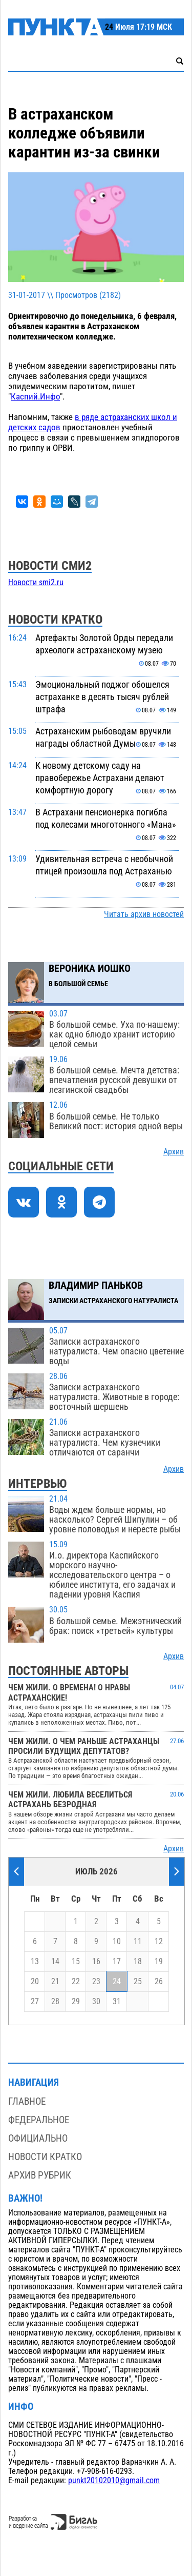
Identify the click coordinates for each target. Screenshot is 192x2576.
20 (35, 1981)
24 (117, 1981)
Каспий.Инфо (35, 396)
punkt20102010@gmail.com (114, 2480)
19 (159, 1961)
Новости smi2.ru (35, 582)
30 (96, 2001)
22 (76, 1981)
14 (55, 1961)
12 (159, 1941)
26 (159, 1981)
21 (55, 1981)
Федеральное (38, 2120)
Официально (38, 2138)
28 (55, 2001)
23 (96, 1981)
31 (117, 2001)
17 (117, 1961)
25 (138, 1981)
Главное (27, 2101)
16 (96, 1961)
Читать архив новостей (144, 914)
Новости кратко (45, 2157)
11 (138, 1941)
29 (76, 2001)
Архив (173, 1151)
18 (138, 1961)
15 (76, 1961)
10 (117, 1941)
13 (35, 1961)
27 (35, 2001)
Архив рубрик (39, 2175)
